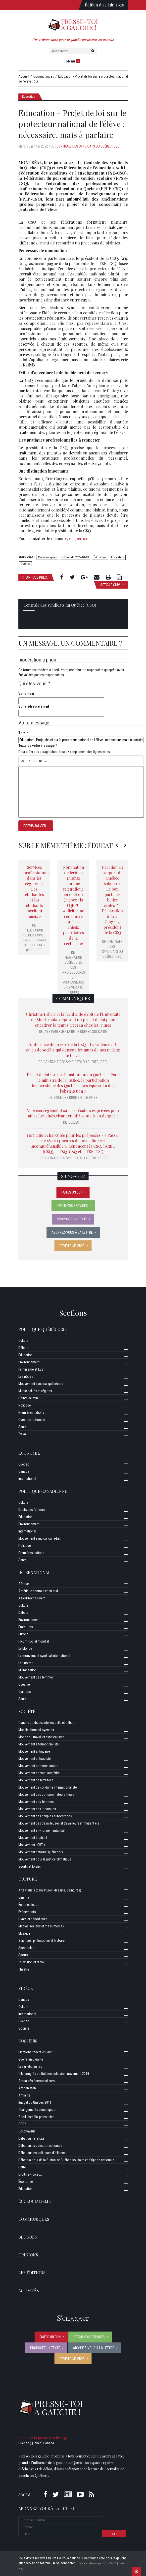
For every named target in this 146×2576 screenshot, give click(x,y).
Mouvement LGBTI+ (31, 1845)
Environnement (29, 1362)
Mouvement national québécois (40, 1852)
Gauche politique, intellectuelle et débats (46, 1723)
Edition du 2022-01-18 (75, 557)
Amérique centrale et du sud (38, 1591)
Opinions (24, 1692)
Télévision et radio (31, 1962)
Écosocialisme (34, 2201)
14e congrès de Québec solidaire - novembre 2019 (53, 2074)
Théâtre (23, 1969)
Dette (22, 2167)
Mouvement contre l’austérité (39, 1773)
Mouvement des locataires (37, 1809)
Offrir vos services (72, 1206)
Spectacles (26, 1948)
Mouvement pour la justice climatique (44, 1859)
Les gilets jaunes (30, 2066)
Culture (23, 1341)
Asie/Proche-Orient (32, 1598)
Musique (24, 1933)
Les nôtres (25, 1376)
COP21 (23, 2124)
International (27, 1479)
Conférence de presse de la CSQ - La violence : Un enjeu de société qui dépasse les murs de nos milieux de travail (73, 1050)
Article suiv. (112, 584)
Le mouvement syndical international (44, 1656)
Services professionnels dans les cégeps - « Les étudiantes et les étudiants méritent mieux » (36, 892)
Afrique (23, 1584)
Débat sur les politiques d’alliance (42, 2153)
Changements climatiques (36, 2110)
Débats (23, 1348)
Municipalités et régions (35, 1391)
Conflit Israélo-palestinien (36, 2117)
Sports (23, 1955)
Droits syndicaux (30, 2174)
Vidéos (25, 1988)
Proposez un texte (72, 1219)
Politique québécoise (42, 1329)
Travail (22, 1434)
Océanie (24, 1684)
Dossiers (27, 2040)
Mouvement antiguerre (34, 1751)
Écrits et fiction (28, 1905)
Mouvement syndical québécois (40, 1384)
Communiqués (47, 557)
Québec (25, 564)
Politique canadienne (42, 1491)
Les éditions (32, 2272)
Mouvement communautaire (38, 1766)
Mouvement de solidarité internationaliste (47, 1787)
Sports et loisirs (29, 1866)
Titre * (23, 733)
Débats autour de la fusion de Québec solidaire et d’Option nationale (66, 2160)
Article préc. (35, 577)
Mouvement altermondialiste (38, 1744)
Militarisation (27, 1670)
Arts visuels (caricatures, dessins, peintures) (49, 1890)
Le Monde (25, 1648)
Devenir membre (72, 1246)
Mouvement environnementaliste (41, 1830)
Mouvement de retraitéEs (35, 1780)
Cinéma (23, 1897)
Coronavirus (27, 2131)
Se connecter (64, 2563)
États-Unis (25, 1627)
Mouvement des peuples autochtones (45, 1816)
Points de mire (28, 1398)
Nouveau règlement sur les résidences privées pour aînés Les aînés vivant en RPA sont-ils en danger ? (73, 1113)
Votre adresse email (33, 706)
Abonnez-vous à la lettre (72, 1232)
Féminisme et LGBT (31, 1369)
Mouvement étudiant (32, 1838)
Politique (24, 1405)
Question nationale (31, 1420)
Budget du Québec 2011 (34, 2102)
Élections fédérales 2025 (35, 2052)
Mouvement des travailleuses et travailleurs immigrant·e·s (58, 1823)
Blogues (27, 2237)
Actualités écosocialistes (36, 2081)
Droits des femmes (32, 1510)
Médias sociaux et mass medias (41, 1926)
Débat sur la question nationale (40, 2146)
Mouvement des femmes (36, 1677)
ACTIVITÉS (28, 2290)
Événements (27, 1912)
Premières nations (31, 1412)
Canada (23, 1471)
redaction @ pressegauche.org (42, 2437)
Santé (22, 1427)
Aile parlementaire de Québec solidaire (75, 1032)
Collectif (75, 1122)
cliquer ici (78, 538)
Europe (23, 1634)
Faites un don (72, 1192)
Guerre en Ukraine (30, 2059)
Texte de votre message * (37, 746)
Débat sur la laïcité (31, 2138)
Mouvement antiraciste (34, 1759)
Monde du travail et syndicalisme (41, 1737)
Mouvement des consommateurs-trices (46, 1795)
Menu (73, 61)
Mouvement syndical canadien (39, 1538)
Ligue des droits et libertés (75, 1098)
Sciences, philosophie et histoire (41, 1941)
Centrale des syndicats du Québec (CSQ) (88, 146)
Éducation (28, 96)
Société (26, 1711)
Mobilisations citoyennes (36, 1730)
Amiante (24, 2095)
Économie (29, 1453)
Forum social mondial (33, 1641)
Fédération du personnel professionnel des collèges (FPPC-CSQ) (35, 940)
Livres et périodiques (33, 1919)
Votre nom (26, 694)
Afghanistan (27, 2088)
